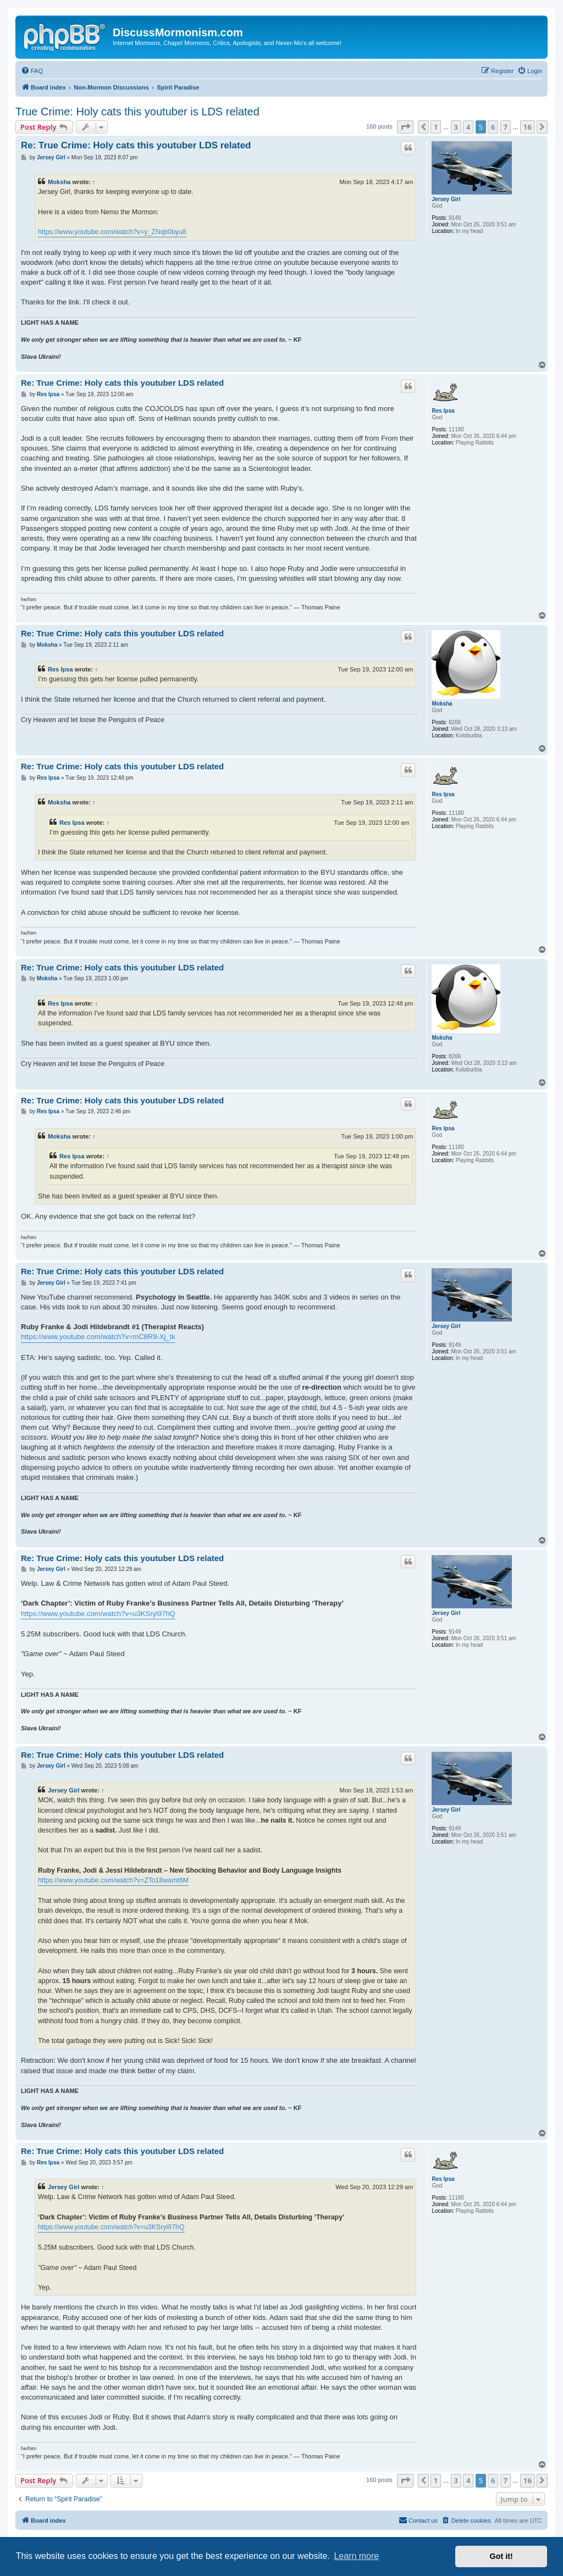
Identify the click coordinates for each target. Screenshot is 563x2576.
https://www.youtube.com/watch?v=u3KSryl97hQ (98, 1613)
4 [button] (468, 127)
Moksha (59, 182)
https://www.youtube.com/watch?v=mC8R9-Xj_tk (98, 1337)
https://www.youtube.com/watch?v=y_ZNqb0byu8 (112, 232)
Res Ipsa (443, 411)
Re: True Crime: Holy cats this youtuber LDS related (136, 145)
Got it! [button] (501, 2556)
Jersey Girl (446, 199)
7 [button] (505, 127)
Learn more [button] (356, 2556)
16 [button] (527, 127)
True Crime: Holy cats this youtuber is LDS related (137, 112)
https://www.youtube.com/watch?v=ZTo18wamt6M (113, 1880)
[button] (405, 127)
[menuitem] (32, 70)
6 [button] (493, 127)
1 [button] (436, 127)
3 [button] (456, 127)
